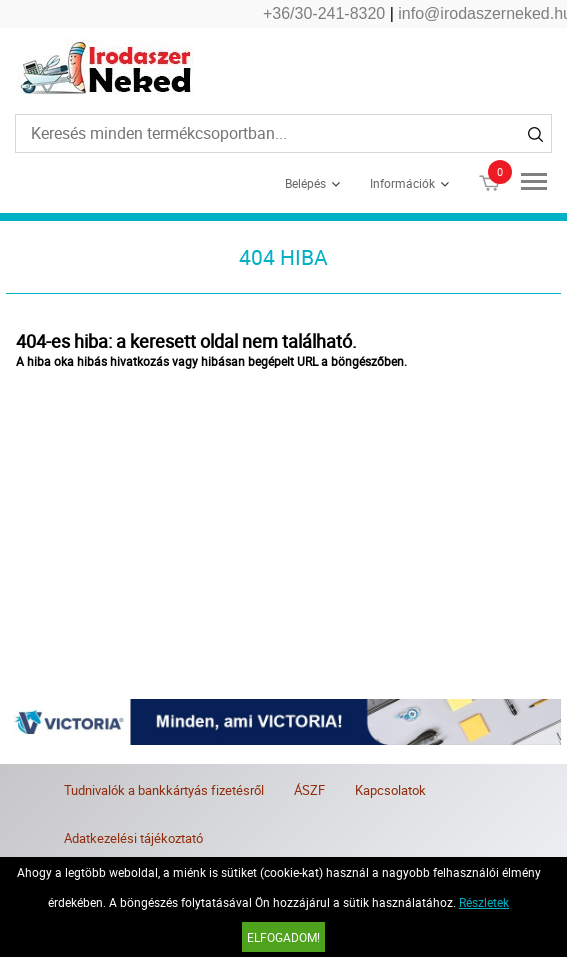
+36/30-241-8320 (324, 13)
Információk (402, 183)
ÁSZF (309, 790)
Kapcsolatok (390, 790)
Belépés (305, 183)
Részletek (484, 902)
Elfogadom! (283, 937)
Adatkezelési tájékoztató (133, 838)
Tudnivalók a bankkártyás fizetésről (164, 790)
